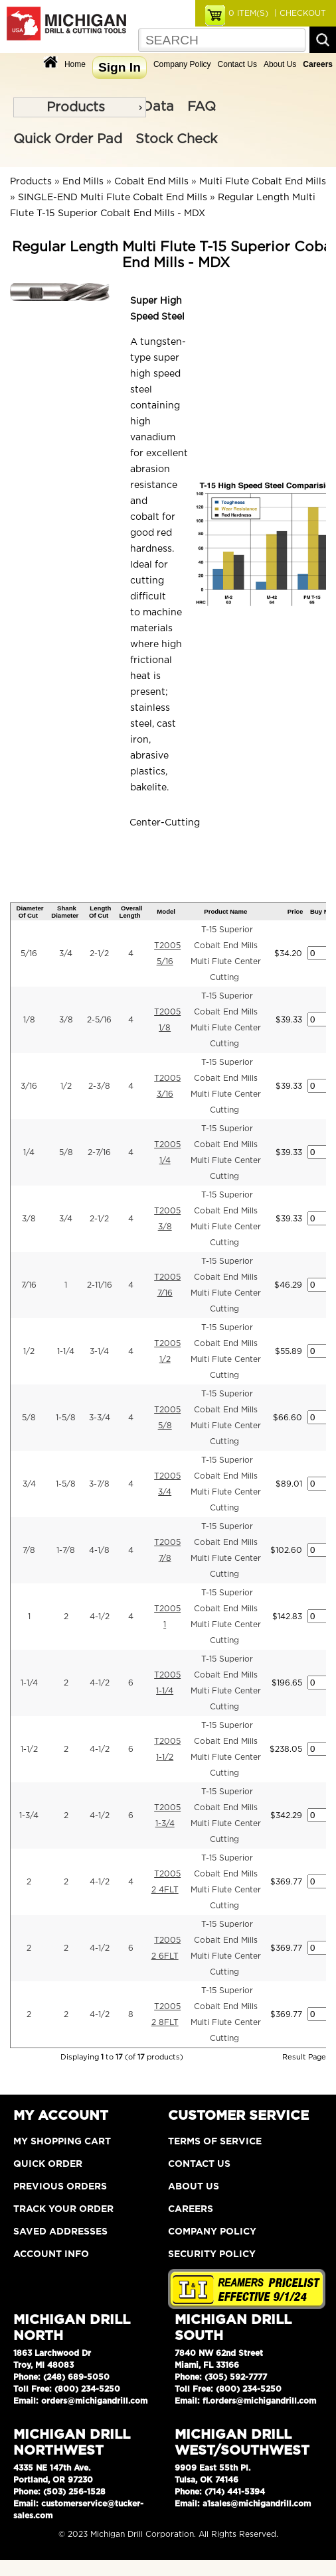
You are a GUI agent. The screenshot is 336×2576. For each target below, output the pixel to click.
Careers (190, 2209)
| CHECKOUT (299, 13)
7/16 (29, 1285)
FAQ (201, 106)
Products (75, 107)
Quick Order (47, 2164)
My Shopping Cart (62, 2141)
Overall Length (131, 911)
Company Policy (182, 64)
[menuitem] (79, 107)
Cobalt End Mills (151, 181)
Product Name (225, 911)
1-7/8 (65, 1550)
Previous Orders (60, 2186)
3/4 (65, 953)
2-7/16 (99, 1152)
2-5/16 (99, 1020)
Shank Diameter (64, 911)
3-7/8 (99, 1484)
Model (166, 911)
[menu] (79, 107)
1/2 (66, 1086)
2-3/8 (99, 1086)
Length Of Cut (100, 911)
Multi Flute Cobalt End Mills (262, 181)
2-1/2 (99, 953)
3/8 (66, 1020)
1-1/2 (29, 1749)
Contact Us (237, 64)
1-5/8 (66, 1418)
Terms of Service (215, 2141)
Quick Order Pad (67, 139)
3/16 (29, 1086)
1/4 (29, 1152)
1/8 (29, 1020)
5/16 (29, 953)
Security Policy (212, 2254)
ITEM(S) (248, 13)
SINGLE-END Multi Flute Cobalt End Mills (112, 197)
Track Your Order (63, 2209)
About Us (280, 64)
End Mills (83, 181)
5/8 (66, 1152)
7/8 (29, 1550)
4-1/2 (100, 1617)
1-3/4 (29, 1815)
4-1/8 (99, 1550)
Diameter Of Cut (30, 911)
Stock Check (176, 139)
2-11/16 (99, 1285)
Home (75, 64)
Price (295, 911)
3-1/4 (99, 1351)
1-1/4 (65, 1351)
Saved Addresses (60, 2232)
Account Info (51, 2254)
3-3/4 (99, 1418)
